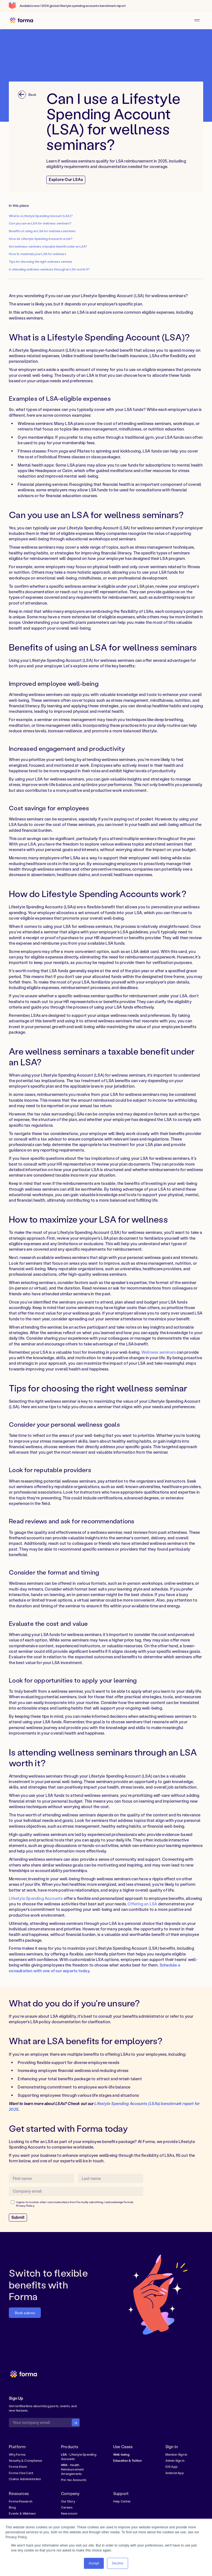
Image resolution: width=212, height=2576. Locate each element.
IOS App (171, 2466)
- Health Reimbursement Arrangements (72, 2469)
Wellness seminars (158, 1352)
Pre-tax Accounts (73, 2480)
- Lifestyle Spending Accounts (78, 2456)
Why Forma (17, 2454)
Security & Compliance (25, 2460)
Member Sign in (176, 2454)
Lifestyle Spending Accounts (36, 1898)
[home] (21, 20)
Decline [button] (117, 2563)
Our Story (68, 2501)
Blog (12, 2507)
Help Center (122, 2501)
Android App (174, 2473)
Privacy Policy (25, 2205)
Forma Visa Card (21, 2473)
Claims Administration (25, 2479)
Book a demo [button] (25, 2312)
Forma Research (20, 2501)
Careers (67, 2507)
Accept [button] (94, 2563)
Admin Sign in (175, 2460)
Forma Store (18, 2466)
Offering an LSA (142, 1903)
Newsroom (69, 2513)
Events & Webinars (22, 2513)
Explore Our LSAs (66, 179)
